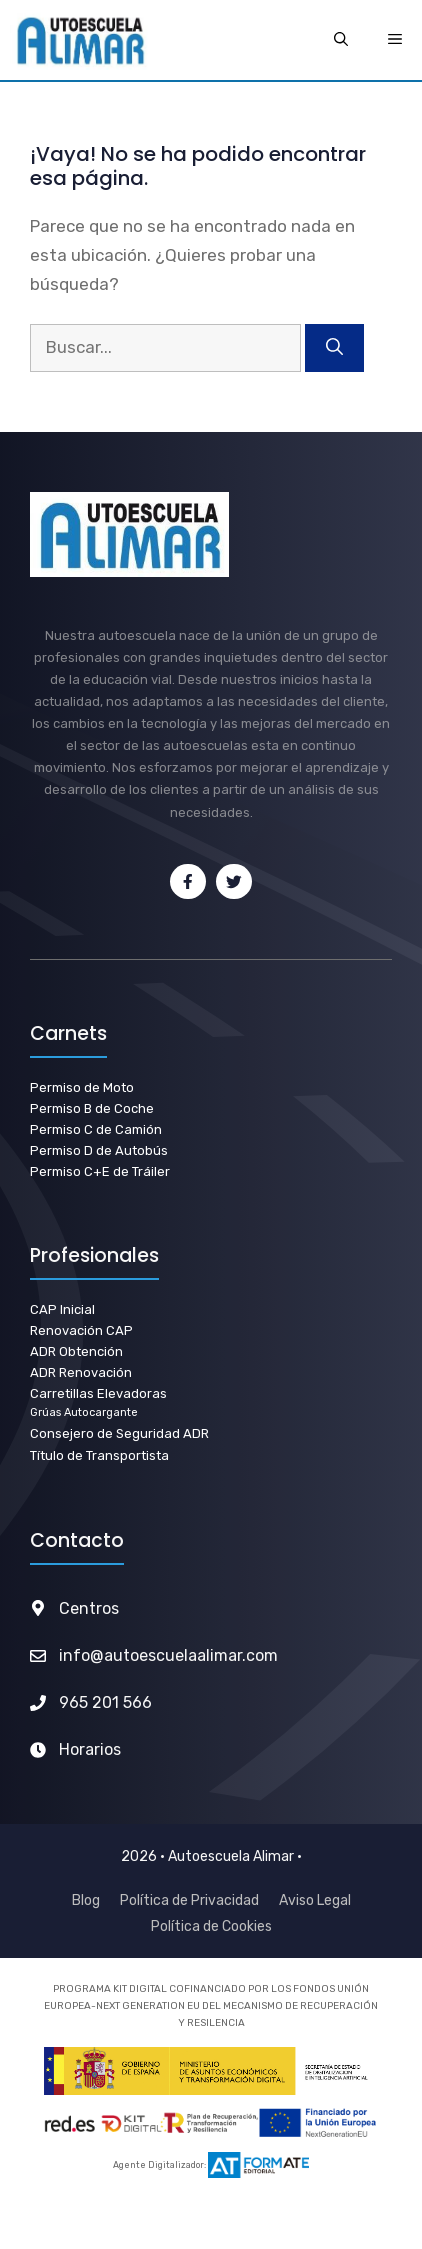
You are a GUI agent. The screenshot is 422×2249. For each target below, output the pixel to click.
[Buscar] (334, 348)
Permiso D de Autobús (99, 1150)
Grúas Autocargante (84, 1412)
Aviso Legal (315, 1900)
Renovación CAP (81, 1330)
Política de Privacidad (189, 1900)
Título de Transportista (99, 1455)
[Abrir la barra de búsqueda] (341, 40)
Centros (89, 1608)
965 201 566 (105, 1702)
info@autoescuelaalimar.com (168, 1655)
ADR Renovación (81, 1372)
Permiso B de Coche (92, 1108)
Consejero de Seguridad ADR (119, 1433)
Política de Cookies (211, 1926)
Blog (86, 1900)
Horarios (90, 1749)
